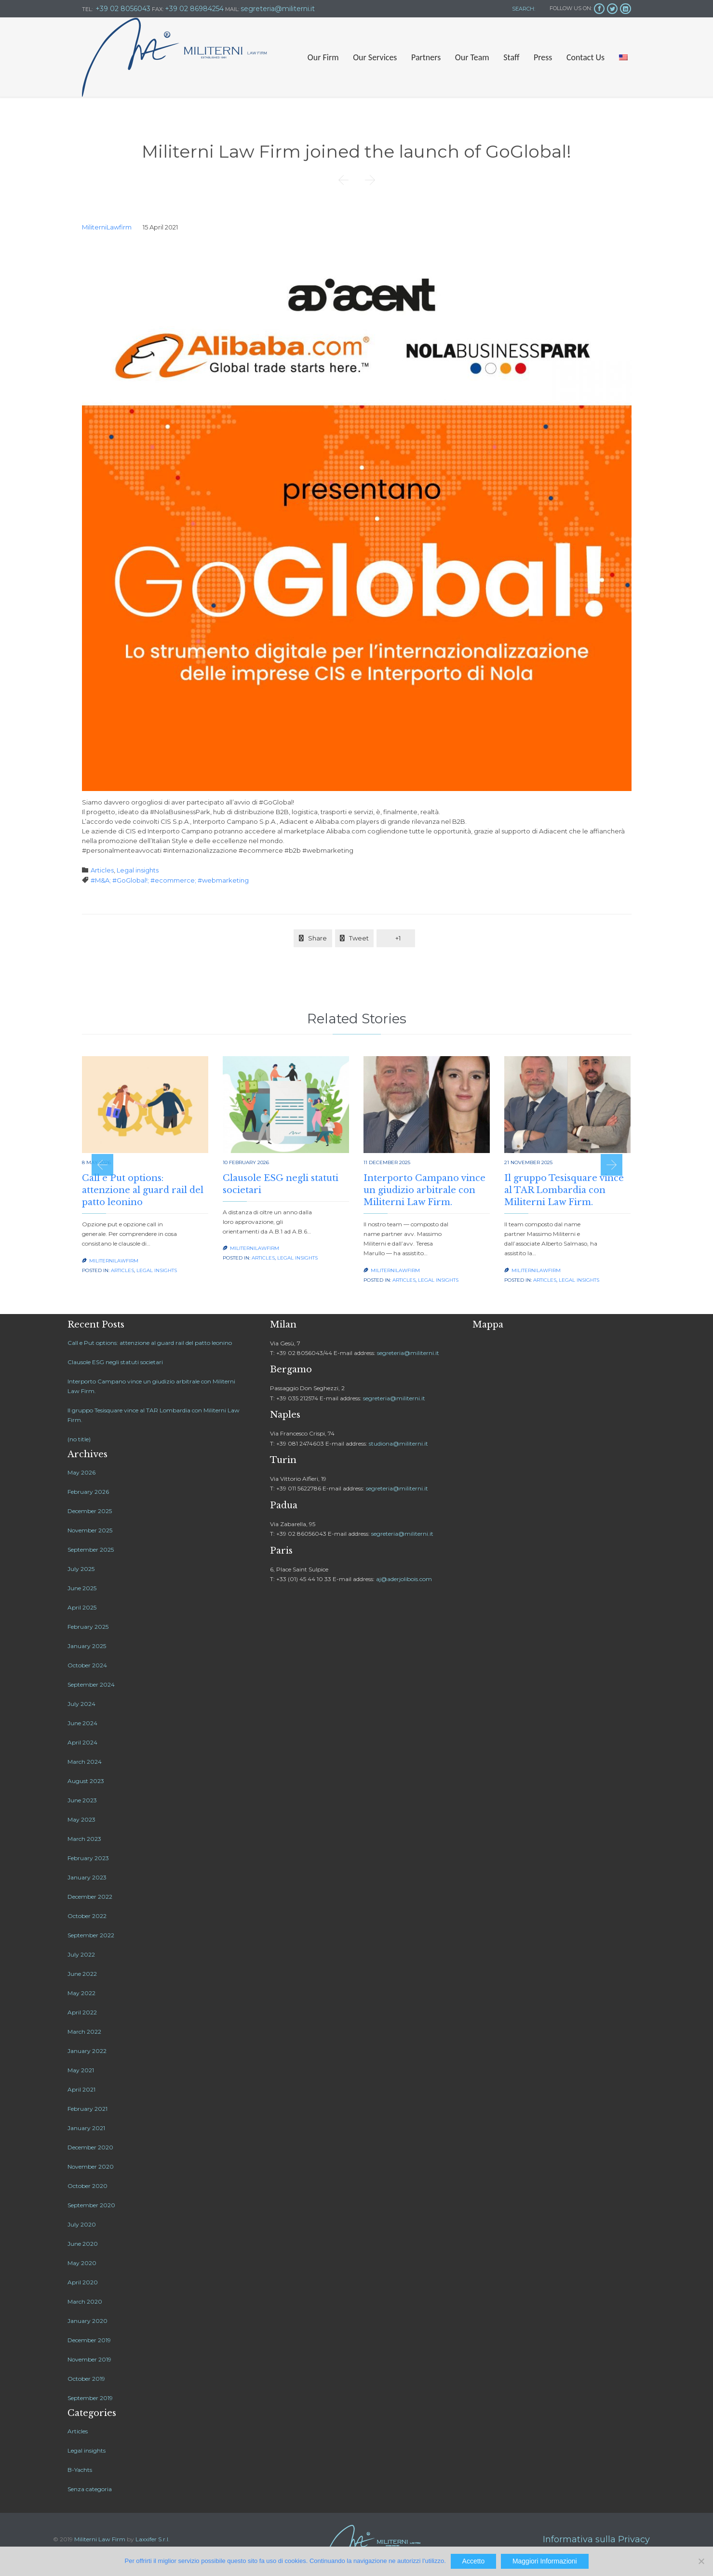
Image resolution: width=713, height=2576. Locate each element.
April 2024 (82, 1742)
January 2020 (87, 2320)
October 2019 (86, 2378)
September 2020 (91, 2205)
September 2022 (90, 1935)
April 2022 (82, 2012)
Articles (102, 870)
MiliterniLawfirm (107, 227)
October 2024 (87, 1665)
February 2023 (88, 1858)
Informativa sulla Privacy (596, 2539)
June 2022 (82, 1973)
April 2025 (81, 1607)
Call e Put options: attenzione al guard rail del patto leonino (142, 1190)
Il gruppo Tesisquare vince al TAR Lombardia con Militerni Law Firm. (564, 1190)
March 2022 (84, 2031)
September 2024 (91, 1684)
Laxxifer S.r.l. (152, 2539)
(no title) (79, 1439)
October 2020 (87, 2185)
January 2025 (86, 1646)
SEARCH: (523, 8)
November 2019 (89, 2359)
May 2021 (80, 2070)
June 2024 (82, 1723)
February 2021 (87, 2108)
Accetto (473, 2561)
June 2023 (82, 1800)
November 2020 (90, 2166)
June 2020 (82, 2243)
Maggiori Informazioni (544, 2561)
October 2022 (87, 1915)
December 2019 (89, 2340)
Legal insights (138, 870)
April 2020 (82, 2282)
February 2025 (87, 1626)
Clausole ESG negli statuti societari (115, 1362)
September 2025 (90, 1549)
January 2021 (86, 2128)
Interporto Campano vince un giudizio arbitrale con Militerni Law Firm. (424, 1190)
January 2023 (87, 1877)
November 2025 (89, 1530)
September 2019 (90, 2398)
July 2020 (81, 2224)
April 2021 (81, 2089)
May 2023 (81, 1819)
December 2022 (89, 1896)
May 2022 (81, 1993)
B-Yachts (79, 2469)
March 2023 (84, 1838)
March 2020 (84, 2301)
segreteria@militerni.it (408, 1352)
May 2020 (81, 2263)
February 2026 (88, 1491)
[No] (701, 2561)
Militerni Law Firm (99, 2539)
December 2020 (90, 2147)
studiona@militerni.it (398, 1443)
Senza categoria (89, 2489)
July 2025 (80, 1568)
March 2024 (84, 1761)
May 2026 (81, 1472)
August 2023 (85, 1780)
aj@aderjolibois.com (404, 1579)
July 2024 (81, 1703)
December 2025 (89, 1511)
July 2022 (81, 1954)
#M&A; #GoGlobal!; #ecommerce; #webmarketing (170, 880)
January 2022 (87, 2050)
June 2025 (81, 1588)
